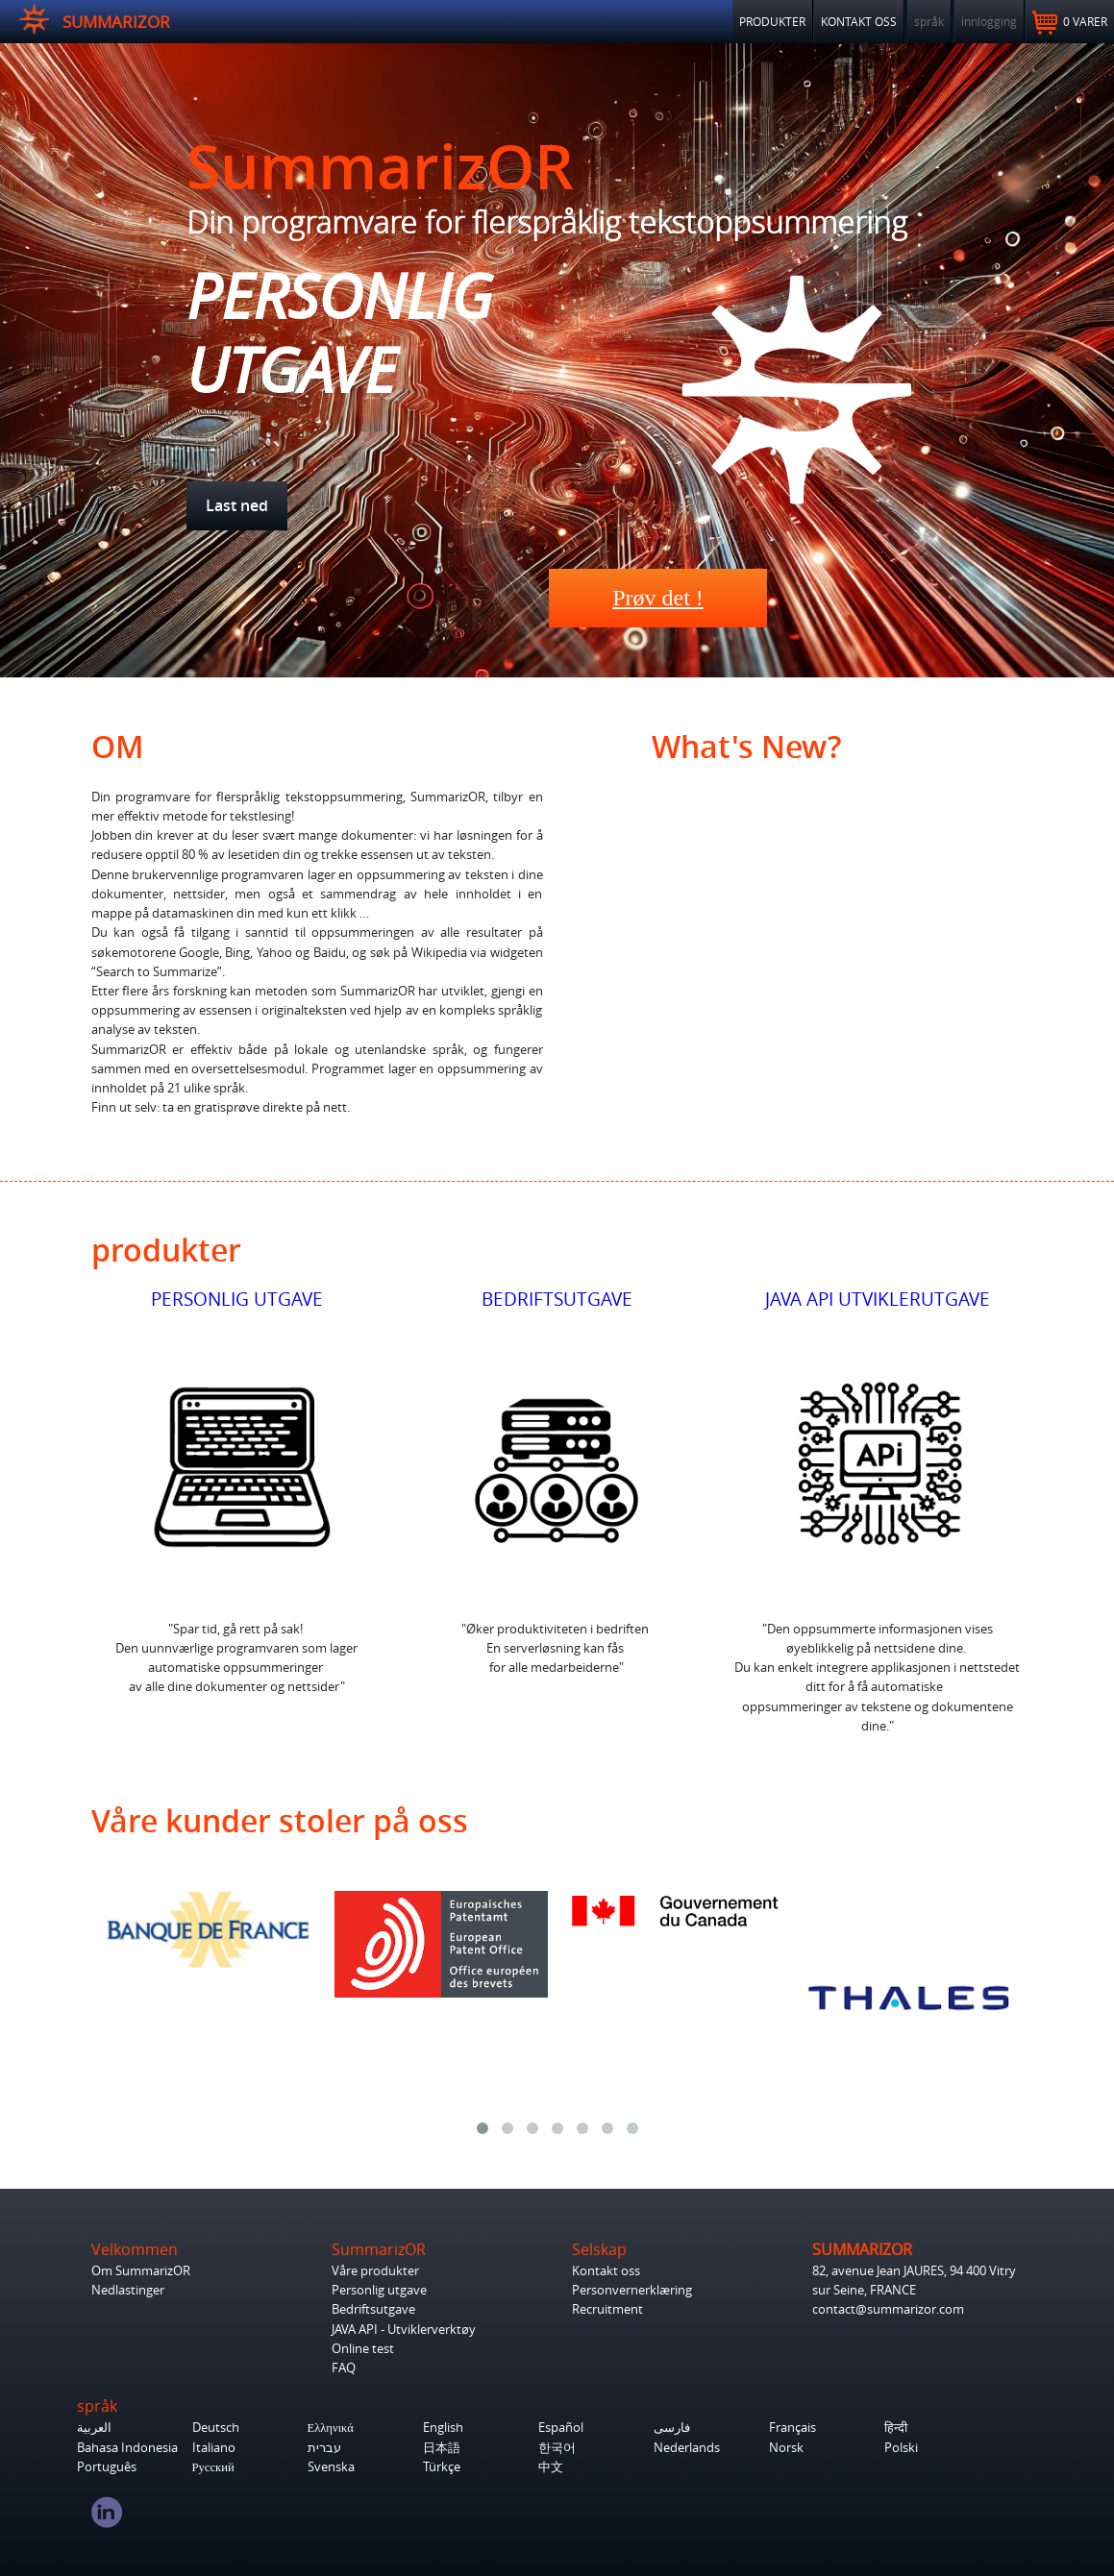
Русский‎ (213, 2467)
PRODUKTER (772, 21)
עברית (324, 2448)
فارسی (672, 2427)
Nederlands (687, 2448)
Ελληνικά (331, 2427)
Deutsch (215, 2427)
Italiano (213, 2448)
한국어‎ (557, 2448)
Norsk (786, 2448)
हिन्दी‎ (895, 2427)
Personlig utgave (379, 2290)
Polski (901, 2448)
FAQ (344, 2368)
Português (106, 2467)
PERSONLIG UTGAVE (237, 1299)
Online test (363, 2349)
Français (792, 2427)
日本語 (441, 2448)
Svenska (331, 2467)
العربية (94, 2427)
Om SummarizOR (140, 2271)
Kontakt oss (606, 2271)
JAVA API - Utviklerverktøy (404, 2329)
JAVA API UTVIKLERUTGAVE (877, 1299)
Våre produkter (375, 2271)
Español (560, 2427)
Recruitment (607, 2309)
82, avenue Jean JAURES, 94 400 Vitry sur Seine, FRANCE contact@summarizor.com (914, 2290)
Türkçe (441, 2467)
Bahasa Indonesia (127, 2448)
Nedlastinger (127, 2290)
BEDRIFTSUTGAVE (557, 1299)
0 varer (1069, 23)
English (443, 2427)
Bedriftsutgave (373, 2309)
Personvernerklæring (632, 2290)
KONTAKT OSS (859, 21)
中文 (550, 2467)
